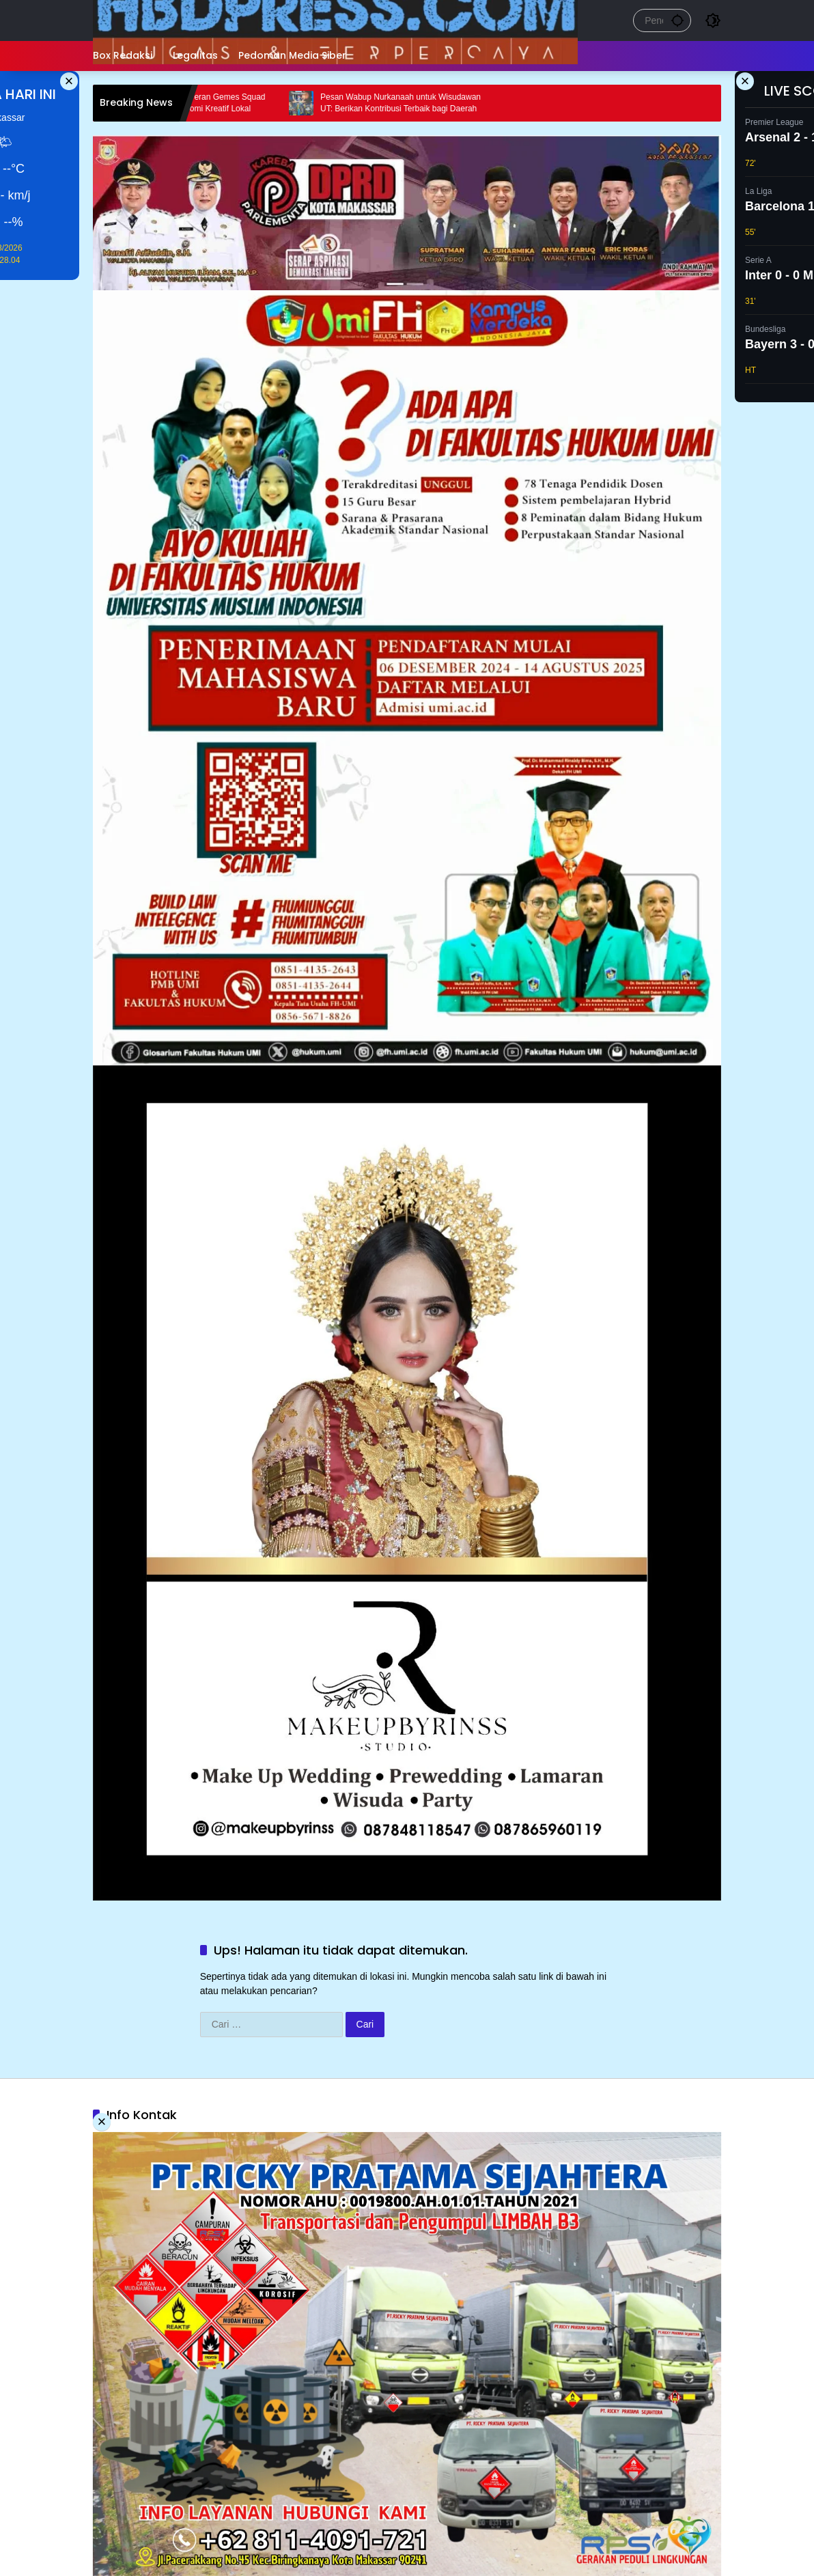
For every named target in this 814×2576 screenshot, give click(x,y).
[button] (677, 20)
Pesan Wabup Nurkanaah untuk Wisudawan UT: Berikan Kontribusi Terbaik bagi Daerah (421, 102)
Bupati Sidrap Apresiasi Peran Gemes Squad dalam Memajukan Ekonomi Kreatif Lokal (204, 102)
